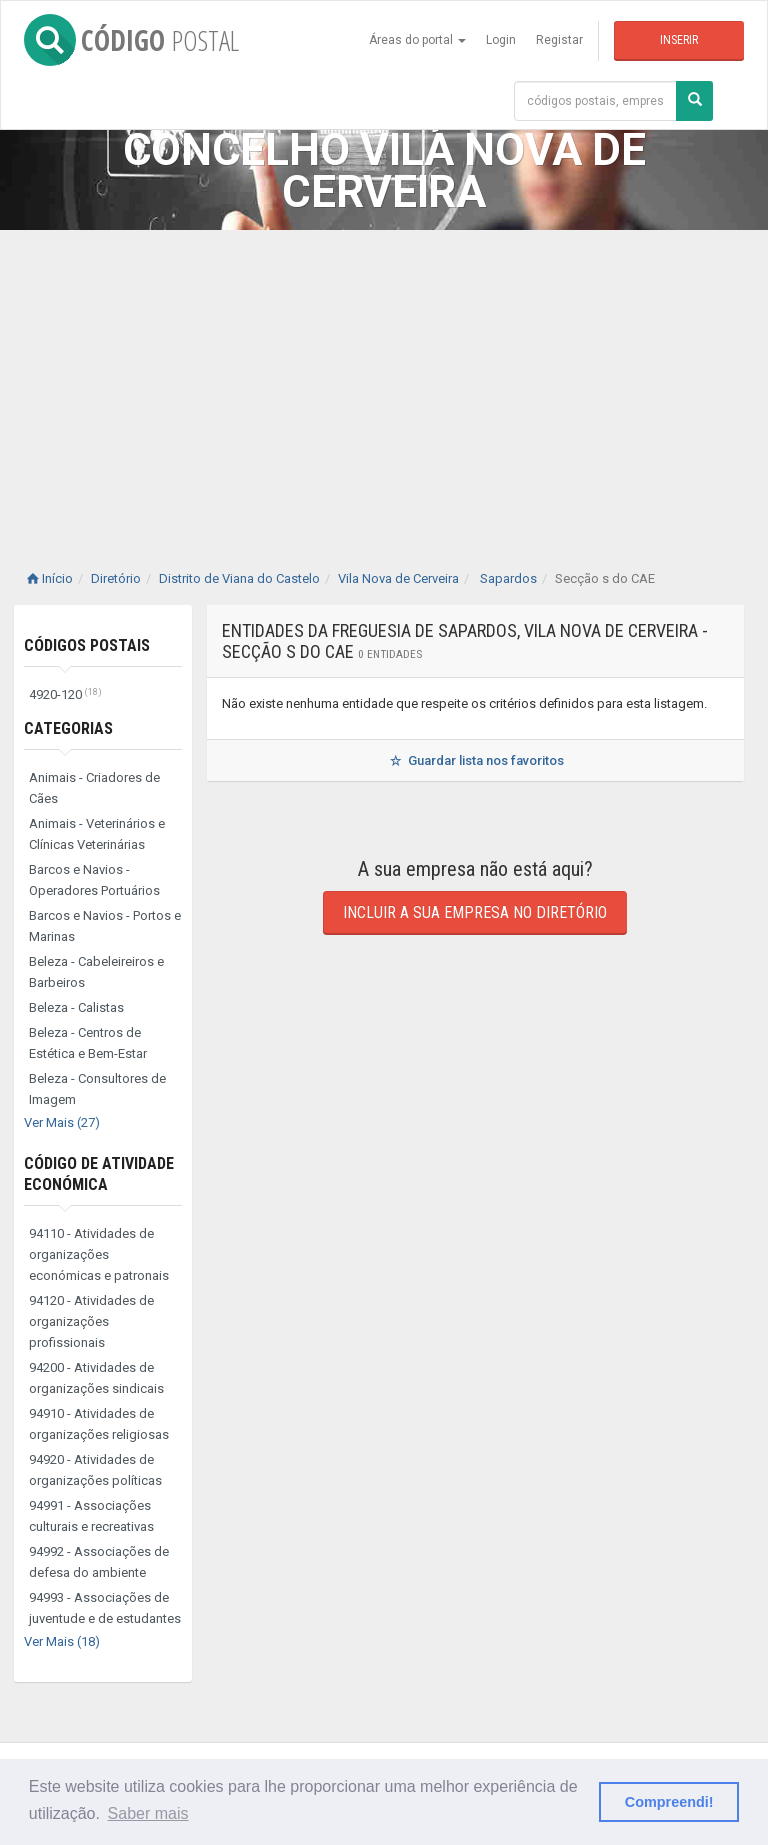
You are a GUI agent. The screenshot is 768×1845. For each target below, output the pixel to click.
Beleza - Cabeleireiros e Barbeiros (96, 972)
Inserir (679, 40)
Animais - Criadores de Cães (94, 788)
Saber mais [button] (148, 1813)
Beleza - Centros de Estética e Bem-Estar (88, 1043)
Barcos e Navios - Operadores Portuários (94, 880)
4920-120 (65, 694)
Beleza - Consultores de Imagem (97, 1089)
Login (501, 40)
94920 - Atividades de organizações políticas (95, 1470)
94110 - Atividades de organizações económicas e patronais (99, 1254)
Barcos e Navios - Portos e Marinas (105, 926)
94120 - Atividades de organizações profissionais (91, 1321)
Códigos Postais (87, 645)
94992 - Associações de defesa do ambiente (99, 1562)
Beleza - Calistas (76, 1007)
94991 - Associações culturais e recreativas (91, 1516)
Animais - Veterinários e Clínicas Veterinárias (97, 834)
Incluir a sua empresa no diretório (475, 912)
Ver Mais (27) (62, 1122)
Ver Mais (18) (62, 1641)
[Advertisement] (384, 380)
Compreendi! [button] (669, 1802)
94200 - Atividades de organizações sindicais (96, 1378)
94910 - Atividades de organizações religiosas (99, 1424)
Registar (559, 40)
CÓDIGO (131, 40)
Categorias (68, 728)
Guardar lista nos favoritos (475, 760)
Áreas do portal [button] (417, 40)
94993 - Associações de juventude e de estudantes (105, 1608)
